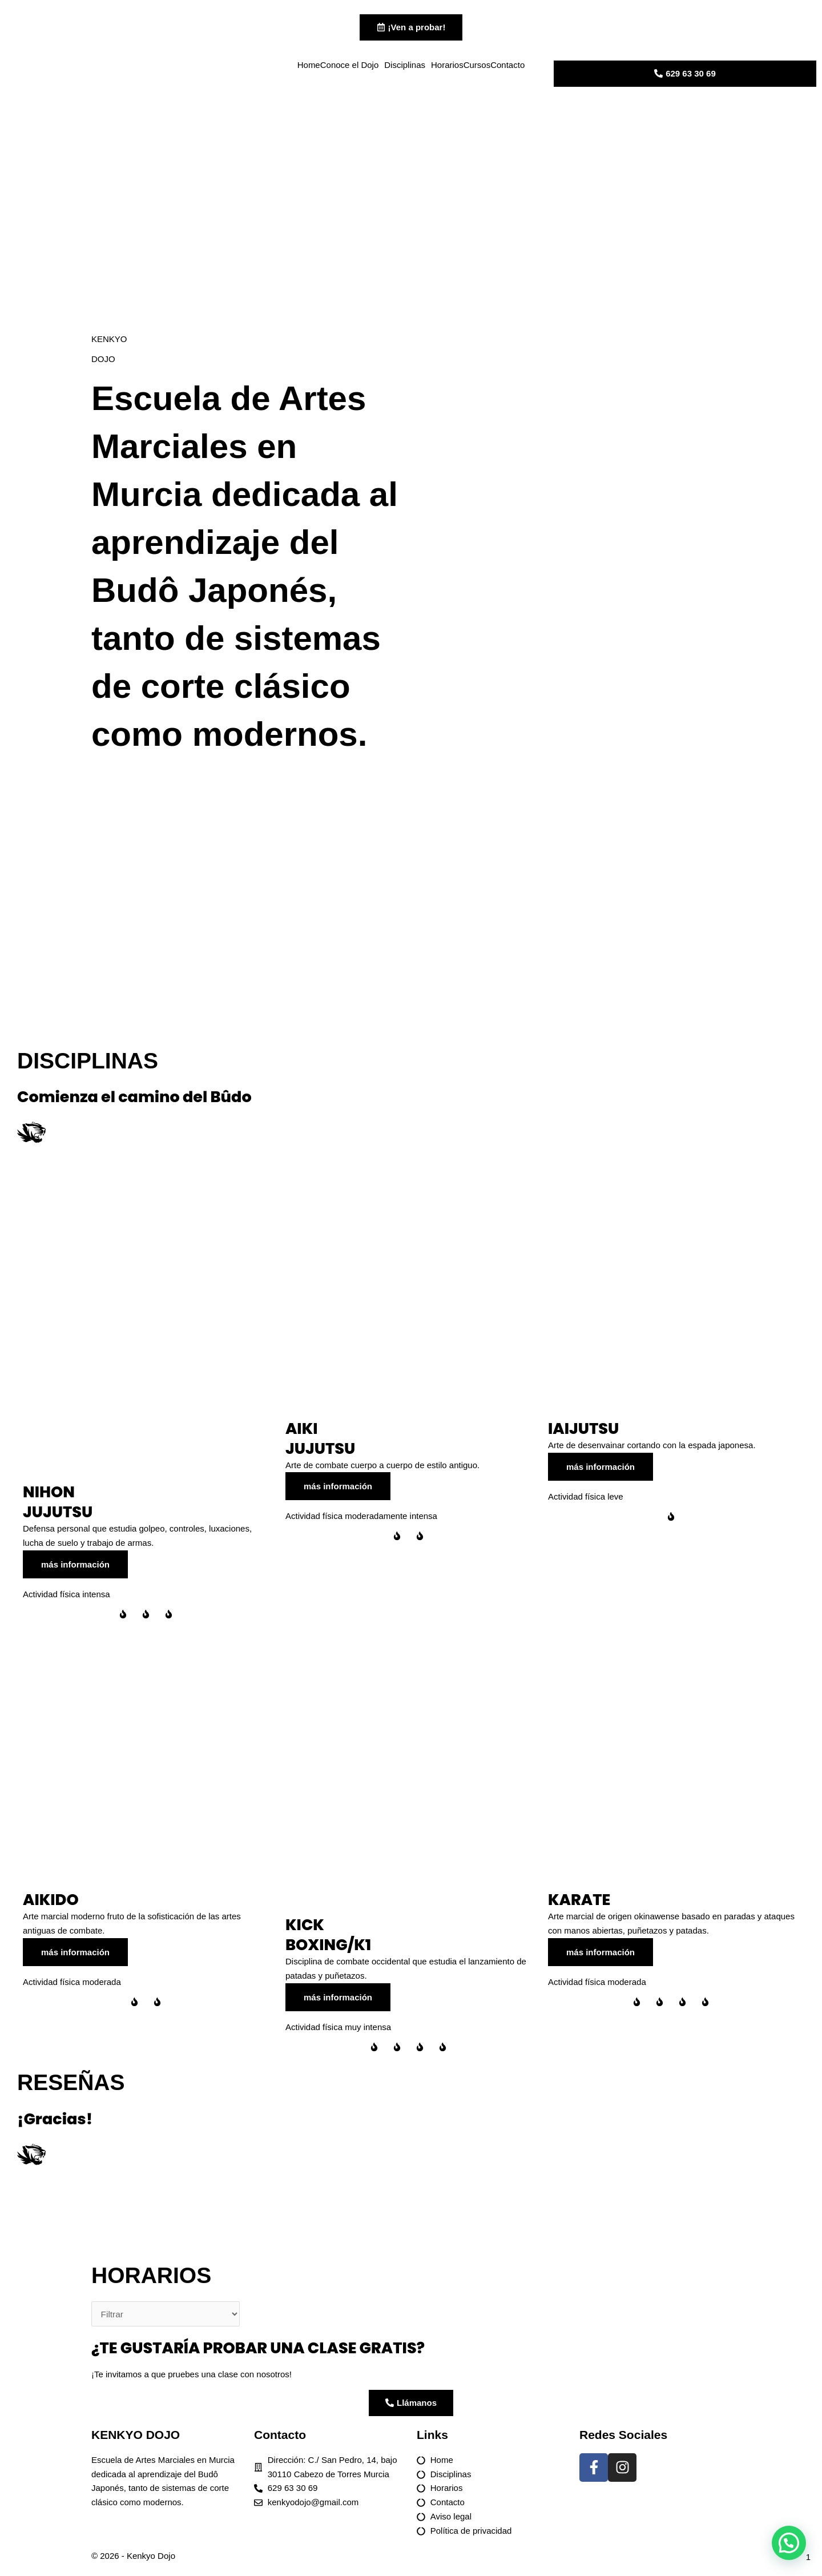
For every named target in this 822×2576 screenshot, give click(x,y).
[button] (789, 2543)
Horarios (447, 66)
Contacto (507, 66)
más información (75, 1569)
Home (308, 66)
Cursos (477, 66)
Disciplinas (404, 66)
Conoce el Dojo (349, 66)
